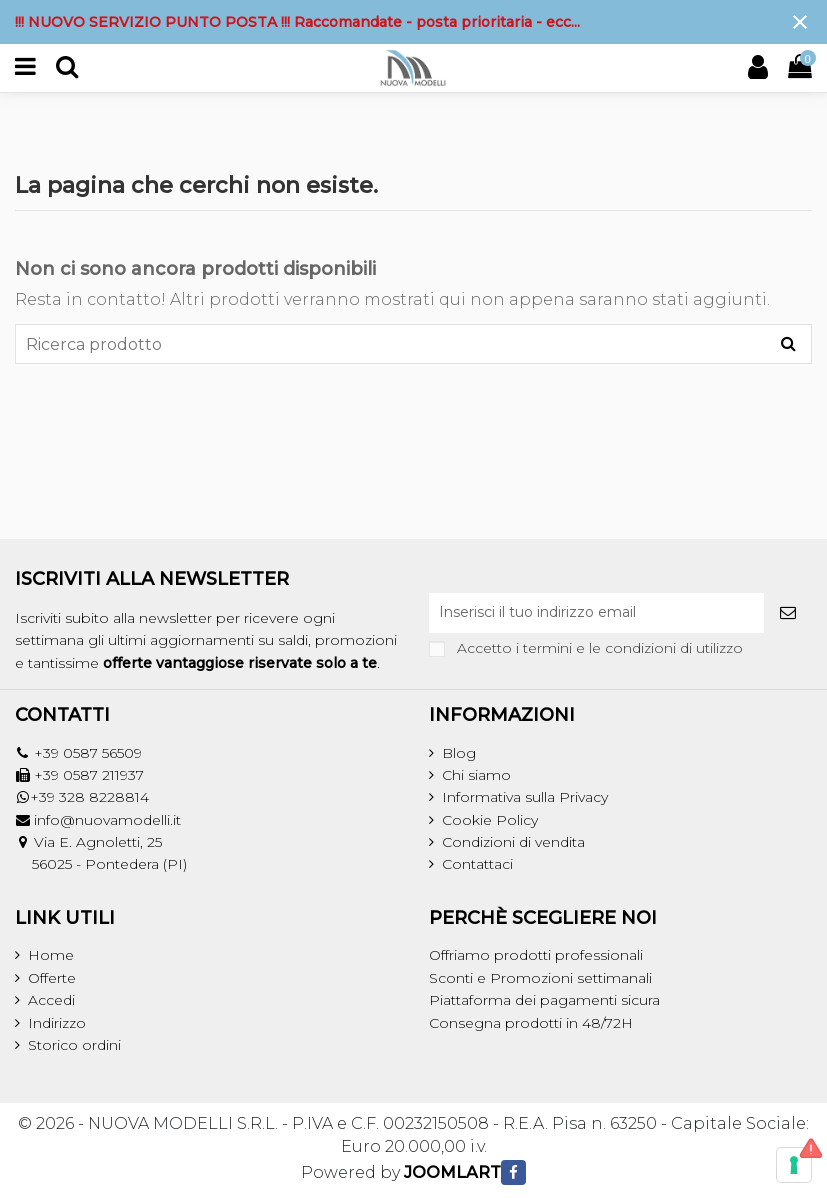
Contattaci (477, 864)
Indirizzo (57, 1023)
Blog (459, 753)
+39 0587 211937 (89, 775)
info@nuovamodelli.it (107, 820)
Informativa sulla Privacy (525, 797)
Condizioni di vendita (513, 842)
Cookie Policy (490, 820)
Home (51, 955)
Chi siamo (476, 775)
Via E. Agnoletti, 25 (98, 842)
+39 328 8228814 (89, 797)
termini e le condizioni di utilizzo (633, 648)
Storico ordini (74, 1045)
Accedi (51, 1000)
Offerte (52, 978)
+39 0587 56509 (88, 753)
